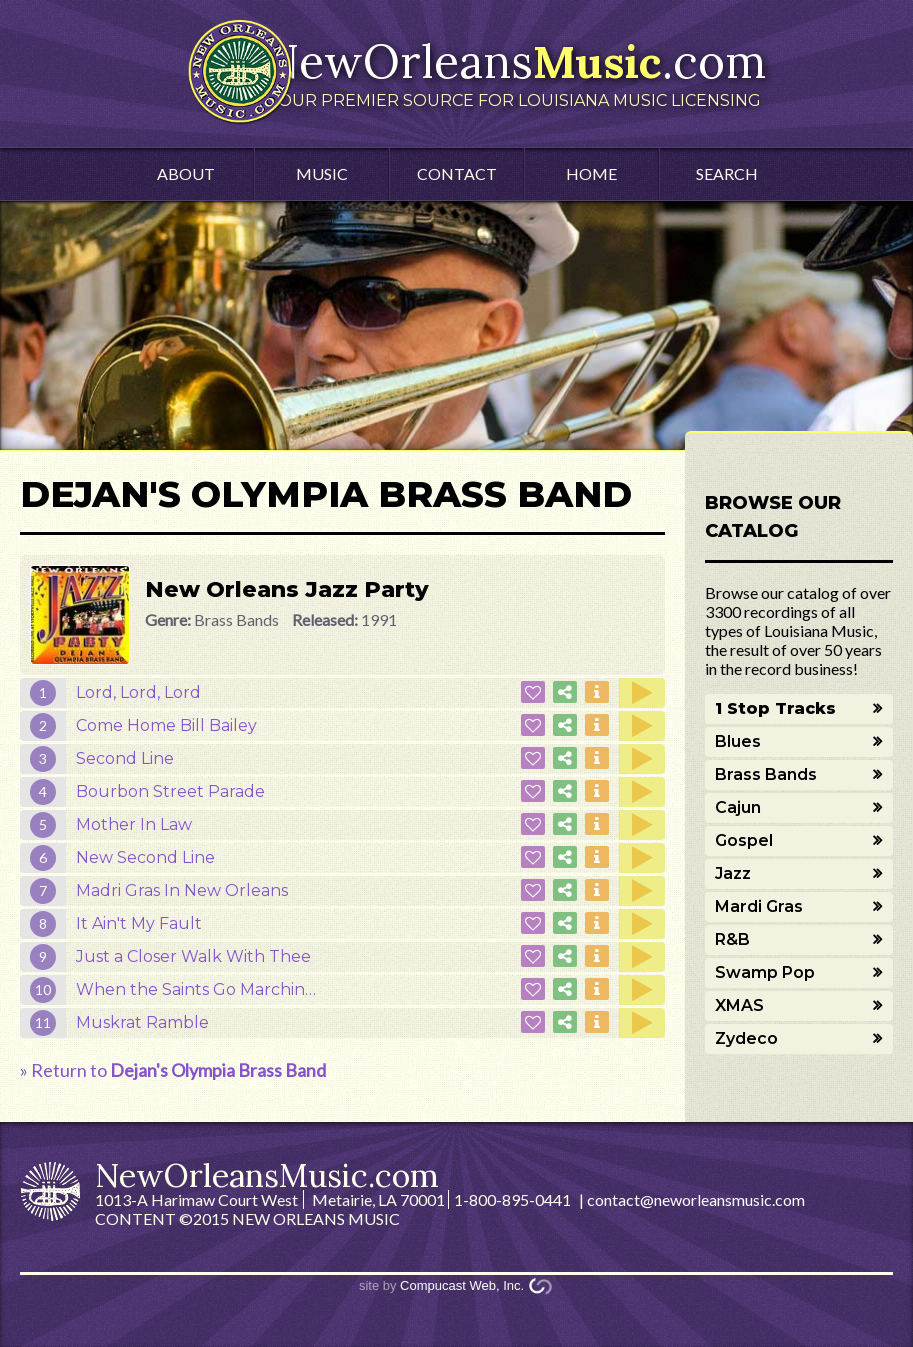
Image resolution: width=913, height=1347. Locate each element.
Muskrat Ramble (142, 1022)
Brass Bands (766, 774)
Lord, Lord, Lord (138, 692)
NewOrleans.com (514, 71)
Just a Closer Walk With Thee (193, 956)
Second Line (125, 758)
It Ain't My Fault (139, 923)
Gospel (744, 840)
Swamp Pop (765, 972)
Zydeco (746, 1038)
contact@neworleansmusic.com (696, 1199)
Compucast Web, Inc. (462, 1285)
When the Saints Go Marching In (206, 989)
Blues (738, 741)
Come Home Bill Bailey (166, 725)
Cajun (738, 807)
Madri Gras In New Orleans (182, 890)
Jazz (733, 873)
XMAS (739, 1005)
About (186, 173)
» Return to (173, 1070)
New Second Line (145, 857)
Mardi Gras (759, 906)
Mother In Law (134, 824)
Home (591, 173)
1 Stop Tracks (775, 708)
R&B (732, 939)
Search (727, 173)
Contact (457, 173)
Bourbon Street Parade (170, 791)
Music (322, 173)
